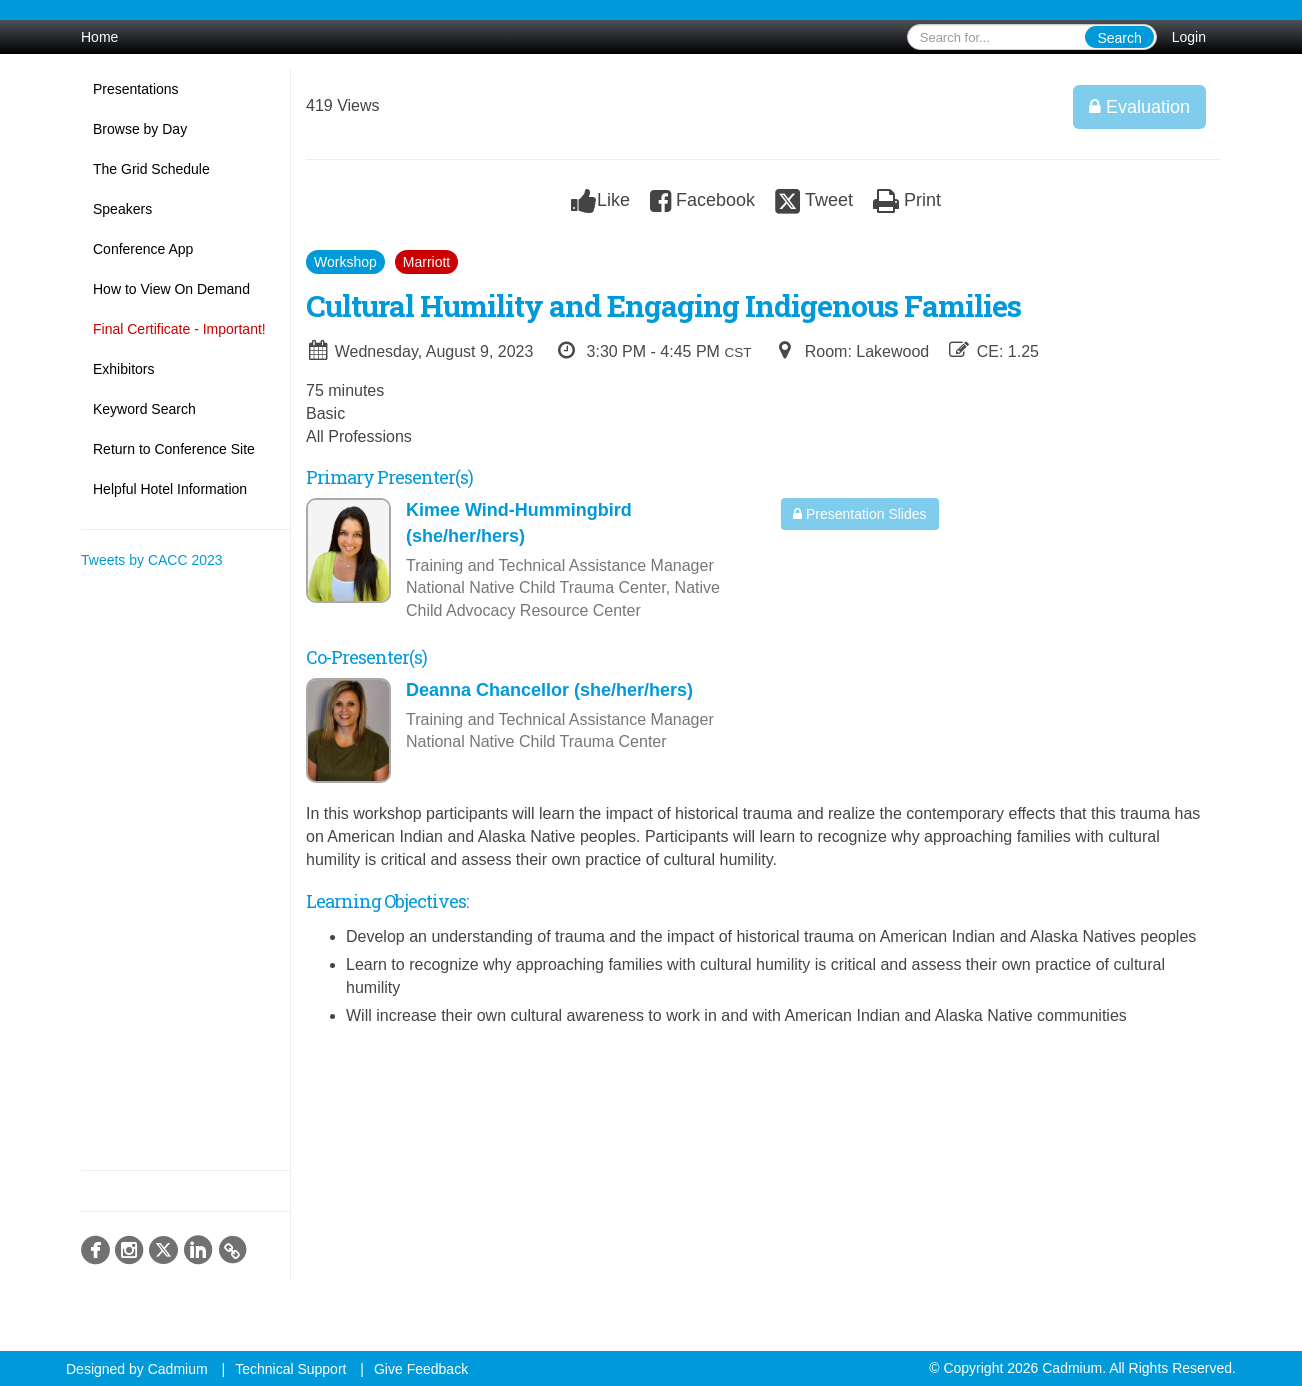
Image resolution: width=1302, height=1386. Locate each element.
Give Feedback (421, 1369)
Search (1119, 38)
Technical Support (290, 1369)
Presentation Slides (860, 514)
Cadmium (178, 1369)
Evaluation (1139, 107)
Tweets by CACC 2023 (152, 560)
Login (1189, 37)
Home (99, 37)
